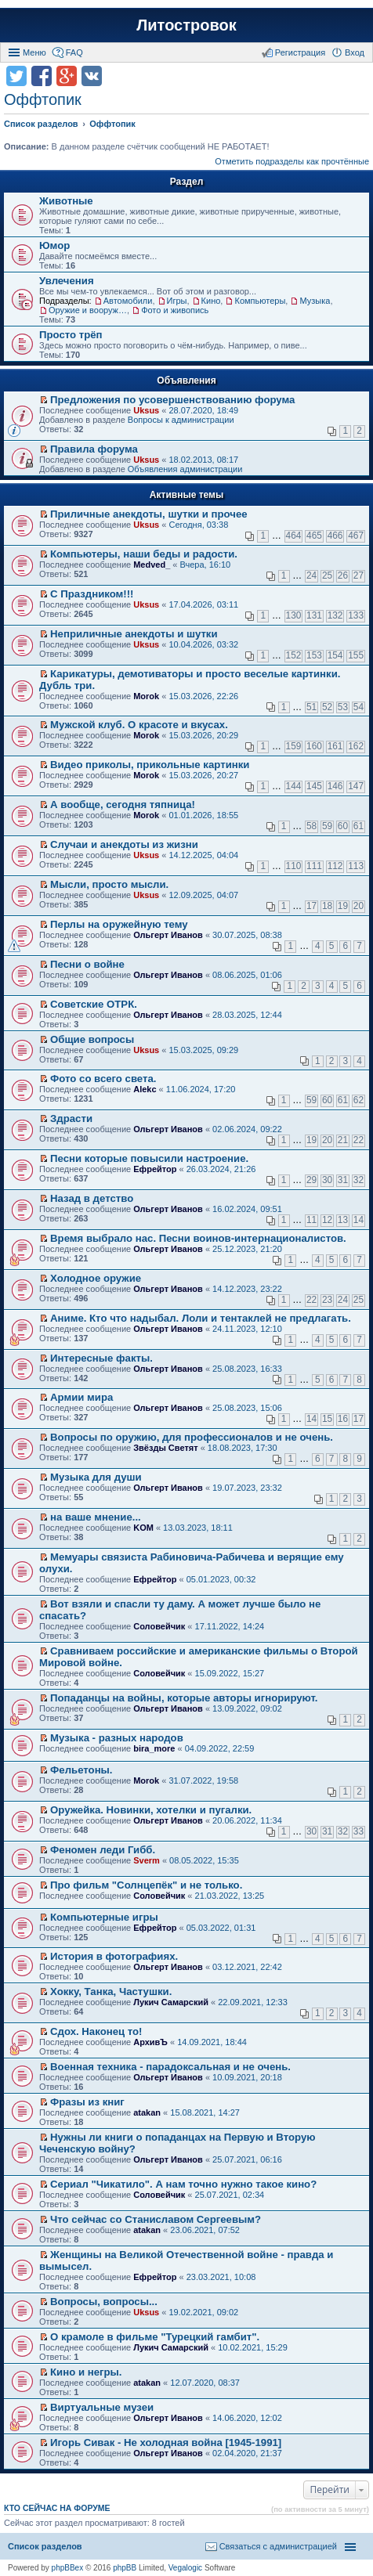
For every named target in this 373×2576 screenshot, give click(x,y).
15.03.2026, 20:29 (203, 735)
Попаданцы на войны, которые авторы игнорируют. (183, 1698)
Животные (66, 201)
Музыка (314, 300)
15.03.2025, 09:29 (203, 1050)
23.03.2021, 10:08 (221, 2277)
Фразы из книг (87, 2102)
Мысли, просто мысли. (109, 884)
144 (294, 786)
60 (343, 826)
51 (311, 707)
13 (343, 1219)
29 (311, 1179)
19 (343, 905)
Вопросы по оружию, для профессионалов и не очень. (191, 1437)
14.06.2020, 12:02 (247, 2418)
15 (327, 1418)
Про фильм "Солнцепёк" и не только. (146, 1885)
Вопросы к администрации (181, 419)
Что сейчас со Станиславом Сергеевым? (155, 2219)
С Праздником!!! (91, 594)
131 (314, 615)
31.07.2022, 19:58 (203, 1780)
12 (327, 1219)
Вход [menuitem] (354, 52)
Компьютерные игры (104, 1917)
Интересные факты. (101, 1358)
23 (327, 1299)
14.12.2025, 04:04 (203, 855)
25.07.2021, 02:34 (230, 2194)
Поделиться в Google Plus (66, 76)
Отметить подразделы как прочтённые (292, 161)
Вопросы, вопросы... (104, 2301)
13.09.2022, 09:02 (247, 1708)
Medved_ (151, 564)
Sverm (146, 1860)
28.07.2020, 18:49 (203, 410)
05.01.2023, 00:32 (221, 1579)
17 (311, 905)
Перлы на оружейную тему (119, 924)
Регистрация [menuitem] (300, 52)
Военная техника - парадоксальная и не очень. (170, 2067)
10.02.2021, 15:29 (253, 2347)
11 (311, 1219)
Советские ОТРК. (93, 1004)
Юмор (54, 245)
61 (358, 826)
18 (327, 905)
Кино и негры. (85, 2372)
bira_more (154, 1748)
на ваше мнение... (95, 1517)
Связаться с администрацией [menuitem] (278, 2546)
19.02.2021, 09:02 (203, 2312)
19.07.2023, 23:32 (247, 1487)
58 (311, 826)
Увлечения (66, 281)
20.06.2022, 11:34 (247, 1820)
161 (335, 746)
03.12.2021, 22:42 (247, 1967)
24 (311, 575)
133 (356, 615)
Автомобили (128, 300)
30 (327, 1179)
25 (327, 575)
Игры (177, 300)
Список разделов (45, 2546)
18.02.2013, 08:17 (203, 459)
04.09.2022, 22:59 (220, 1748)
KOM (143, 1527)
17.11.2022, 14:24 (230, 1626)
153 (314, 655)
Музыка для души (96, 1477)
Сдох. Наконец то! (96, 2031)
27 (358, 575)
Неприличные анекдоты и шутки (134, 634)
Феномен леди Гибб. (102, 1850)
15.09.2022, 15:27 (230, 1673)
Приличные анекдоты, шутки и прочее (149, 514)
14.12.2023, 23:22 (247, 1288)
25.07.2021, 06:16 (247, 2159)
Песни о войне (87, 964)
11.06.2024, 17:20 (201, 1089)
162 (356, 746)
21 (343, 1140)
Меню (34, 52)
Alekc (144, 1089)
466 (335, 535)
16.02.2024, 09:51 (247, 1209)
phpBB (124, 2567)
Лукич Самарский (170, 2002)
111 (314, 865)
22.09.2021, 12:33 (253, 2002)
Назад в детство (91, 1198)
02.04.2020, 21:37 (247, 2453)
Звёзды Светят (165, 1447)
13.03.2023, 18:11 (198, 1527)
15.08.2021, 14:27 (205, 2112)
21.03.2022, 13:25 (230, 1895)
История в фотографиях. (114, 1956)
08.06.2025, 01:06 (247, 975)
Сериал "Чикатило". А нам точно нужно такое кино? (183, 2184)
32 (358, 1179)
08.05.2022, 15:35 (204, 1860)
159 (294, 746)
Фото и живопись (174, 310)
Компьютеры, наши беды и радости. (143, 554)
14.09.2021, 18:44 (212, 2042)
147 (356, 786)
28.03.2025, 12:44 (247, 1014)
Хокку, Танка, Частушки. (111, 1991)
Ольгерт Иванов (168, 935)
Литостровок (186, 25)
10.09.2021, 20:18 (247, 2077)
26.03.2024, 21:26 (221, 1169)
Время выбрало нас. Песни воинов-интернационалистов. (198, 1238)
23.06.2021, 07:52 (205, 2230)
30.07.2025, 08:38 (247, 935)
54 (358, 707)
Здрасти (71, 1118)
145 (314, 786)
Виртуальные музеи (102, 2407)
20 (358, 905)
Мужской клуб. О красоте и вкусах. (139, 725)
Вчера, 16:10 (205, 564)
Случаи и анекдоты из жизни (124, 844)
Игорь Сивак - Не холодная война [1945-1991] (165, 2442)
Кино (211, 300)
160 (314, 746)
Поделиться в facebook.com (41, 76)
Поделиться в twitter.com (16, 76)
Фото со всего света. (103, 1078)
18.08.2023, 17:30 (242, 1447)
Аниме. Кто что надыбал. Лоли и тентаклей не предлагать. (200, 1318)
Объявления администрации (185, 469)
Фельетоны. (81, 1770)
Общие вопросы (92, 1039)
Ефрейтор (154, 1169)
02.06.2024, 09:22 (247, 1129)
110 (294, 865)
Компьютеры (259, 300)
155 (356, 655)
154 (335, 655)
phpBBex (68, 2567)
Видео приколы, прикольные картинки (149, 764)
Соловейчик (159, 1626)
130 (294, 615)
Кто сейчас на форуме (57, 2508)
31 (343, 1179)
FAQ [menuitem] (74, 52)
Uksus (146, 410)
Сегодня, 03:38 (198, 524)
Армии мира (81, 1397)
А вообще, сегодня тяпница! (122, 804)
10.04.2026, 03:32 (203, 644)
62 (358, 1100)
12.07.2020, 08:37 (205, 2382)
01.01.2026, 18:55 (203, 815)
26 (343, 575)
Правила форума (94, 449)
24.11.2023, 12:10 (247, 1328)
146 (335, 786)
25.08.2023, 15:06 (247, 1407)
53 (343, 707)
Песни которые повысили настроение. (149, 1158)
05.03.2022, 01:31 (221, 1927)
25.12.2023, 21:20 (247, 1249)
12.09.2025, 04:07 (203, 895)
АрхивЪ (150, 2042)
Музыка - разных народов (116, 1738)
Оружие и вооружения (88, 310)
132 (335, 615)
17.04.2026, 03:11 (203, 604)
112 (335, 865)
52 (327, 707)
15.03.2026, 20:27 (203, 775)
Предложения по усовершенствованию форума (172, 400)
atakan (147, 2112)
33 (358, 1831)
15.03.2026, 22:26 (203, 696)
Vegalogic (185, 2567)
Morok (146, 696)
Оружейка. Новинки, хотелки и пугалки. (151, 1810)
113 (356, 865)
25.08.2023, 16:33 (247, 1368)
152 (294, 655)
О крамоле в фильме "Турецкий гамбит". (154, 2337)
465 (314, 535)
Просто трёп (71, 335)
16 (343, 1418)
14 (358, 1219)
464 (294, 535)
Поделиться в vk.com (91, 76)
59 (327, 826)
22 (358, 1140)
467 (356, 535)
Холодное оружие (95, 1278)
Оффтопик (42, 99)
